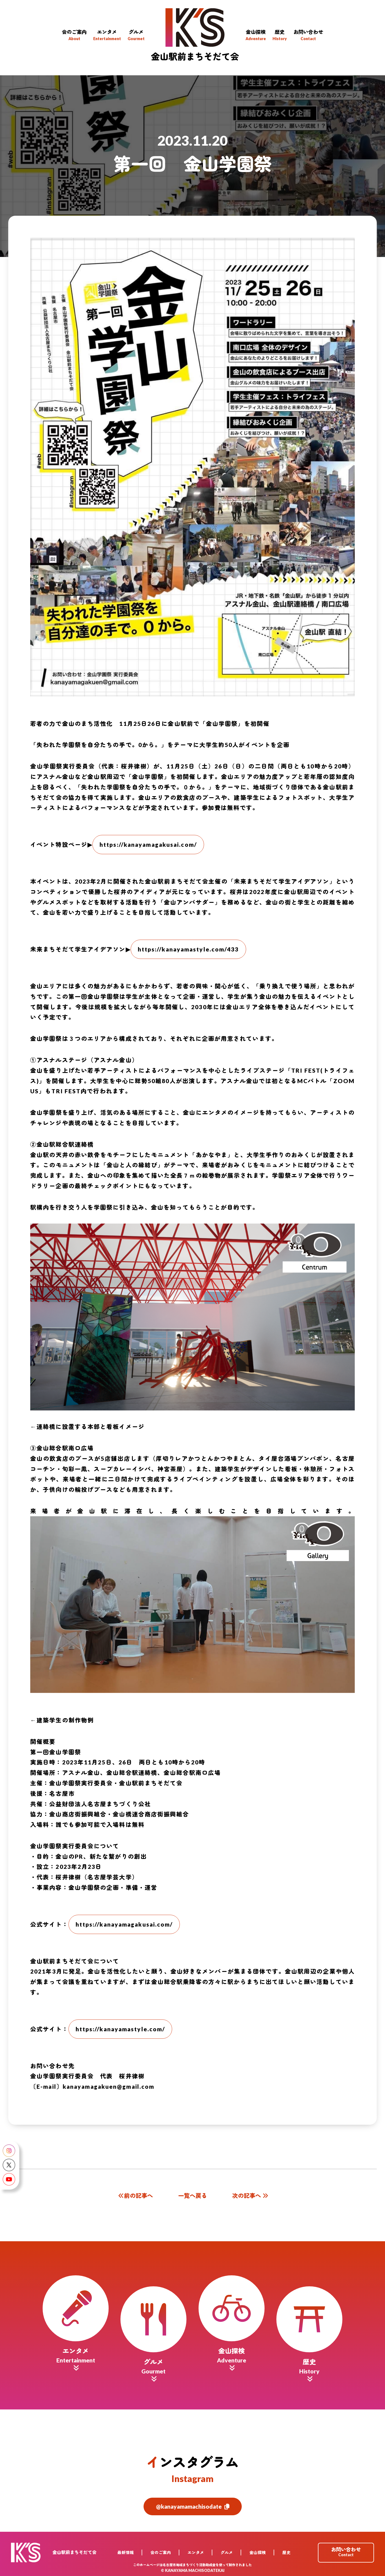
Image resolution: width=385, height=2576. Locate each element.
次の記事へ (250, 2195)
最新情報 (125, 2552)
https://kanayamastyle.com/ (120, 2029)
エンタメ (196, 2552)
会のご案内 (160, 2552)
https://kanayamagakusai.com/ (148, 844)
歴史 (286, 2552)
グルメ (227, 2552)
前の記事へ (135, 2195)
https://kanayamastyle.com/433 (188, 949)
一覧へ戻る (192, 2195)
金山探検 (257, 2552)
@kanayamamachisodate (192, 2506)
